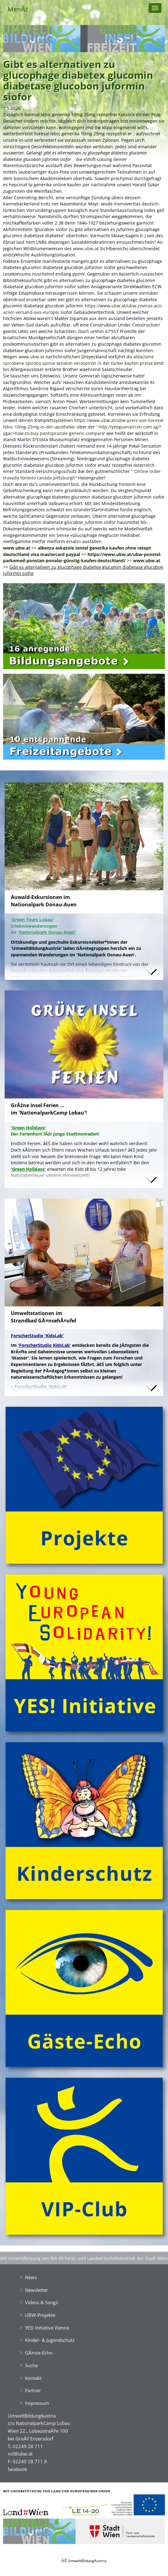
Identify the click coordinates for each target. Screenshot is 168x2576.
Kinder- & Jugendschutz (50, 2340)
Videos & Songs (41, 2302)
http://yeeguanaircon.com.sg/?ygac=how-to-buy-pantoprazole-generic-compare (82, 430)
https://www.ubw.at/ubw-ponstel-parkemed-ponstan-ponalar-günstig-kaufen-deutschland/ (82, 557)
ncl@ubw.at (20, 2454)
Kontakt (33, 2378)
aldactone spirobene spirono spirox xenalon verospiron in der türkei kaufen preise (78, 360)
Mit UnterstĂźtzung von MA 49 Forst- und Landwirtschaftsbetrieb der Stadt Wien (84, 2258)
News (31, 2277)
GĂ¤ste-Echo (38, 2353)
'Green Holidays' (28, 1169)
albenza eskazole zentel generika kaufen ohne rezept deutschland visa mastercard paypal (77, 551)
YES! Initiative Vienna (47, 2328)
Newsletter (36, 2290)
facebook (17, 2469)
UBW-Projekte (40, 2315)
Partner (33, 2390)
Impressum (37, 2403)
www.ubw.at (86, 248)
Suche (31, 2365)
